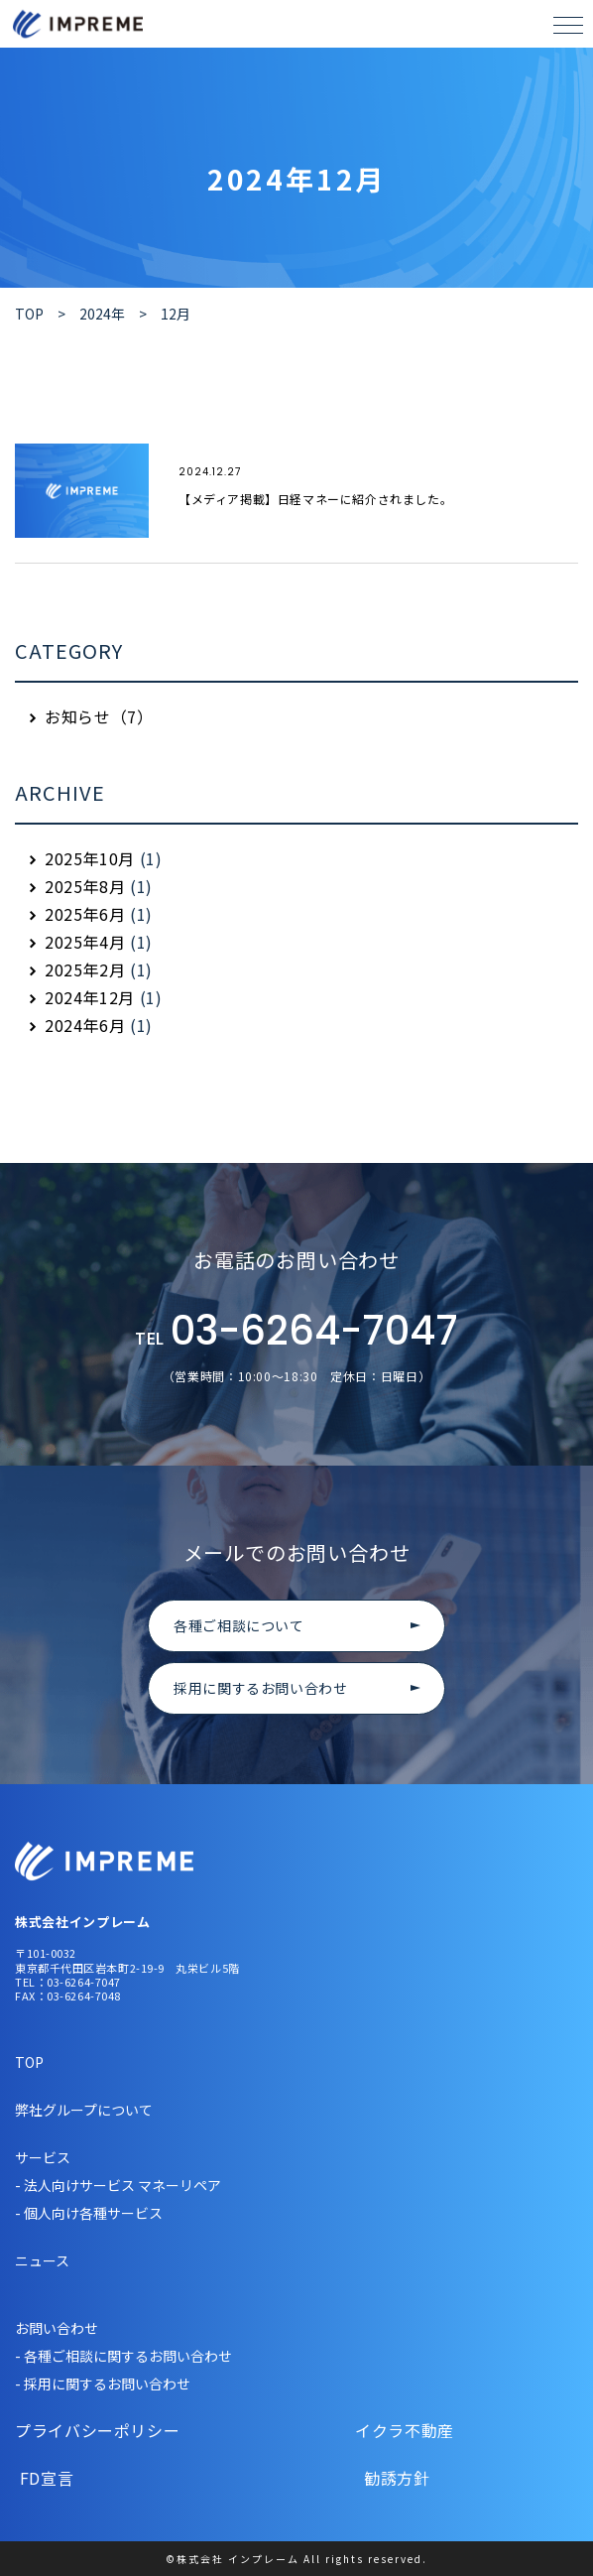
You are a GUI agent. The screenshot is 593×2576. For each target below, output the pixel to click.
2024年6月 (85, 1025)
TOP (29, 2062)
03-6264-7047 (296, 1332)
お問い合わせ (56, 2328)
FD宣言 (99, 2478)
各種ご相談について (239, 1625)
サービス (42, 2157)
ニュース (42, 2260)
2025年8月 (85, 886)
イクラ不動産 (374, 2430)
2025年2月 (85, 969)
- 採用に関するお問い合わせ (102, 2383)
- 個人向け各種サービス (89, 2213)
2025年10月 (90, 858)
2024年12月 (90, 997)
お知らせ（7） (99, 716)
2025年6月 (85, 914)
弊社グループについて (84, 2110)
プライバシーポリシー (99, 2430)
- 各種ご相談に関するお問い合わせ (123, 2356)
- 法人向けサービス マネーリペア (118, 2185)
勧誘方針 (364, 2478)
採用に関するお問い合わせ (261, 1688)
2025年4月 (85, 942)
